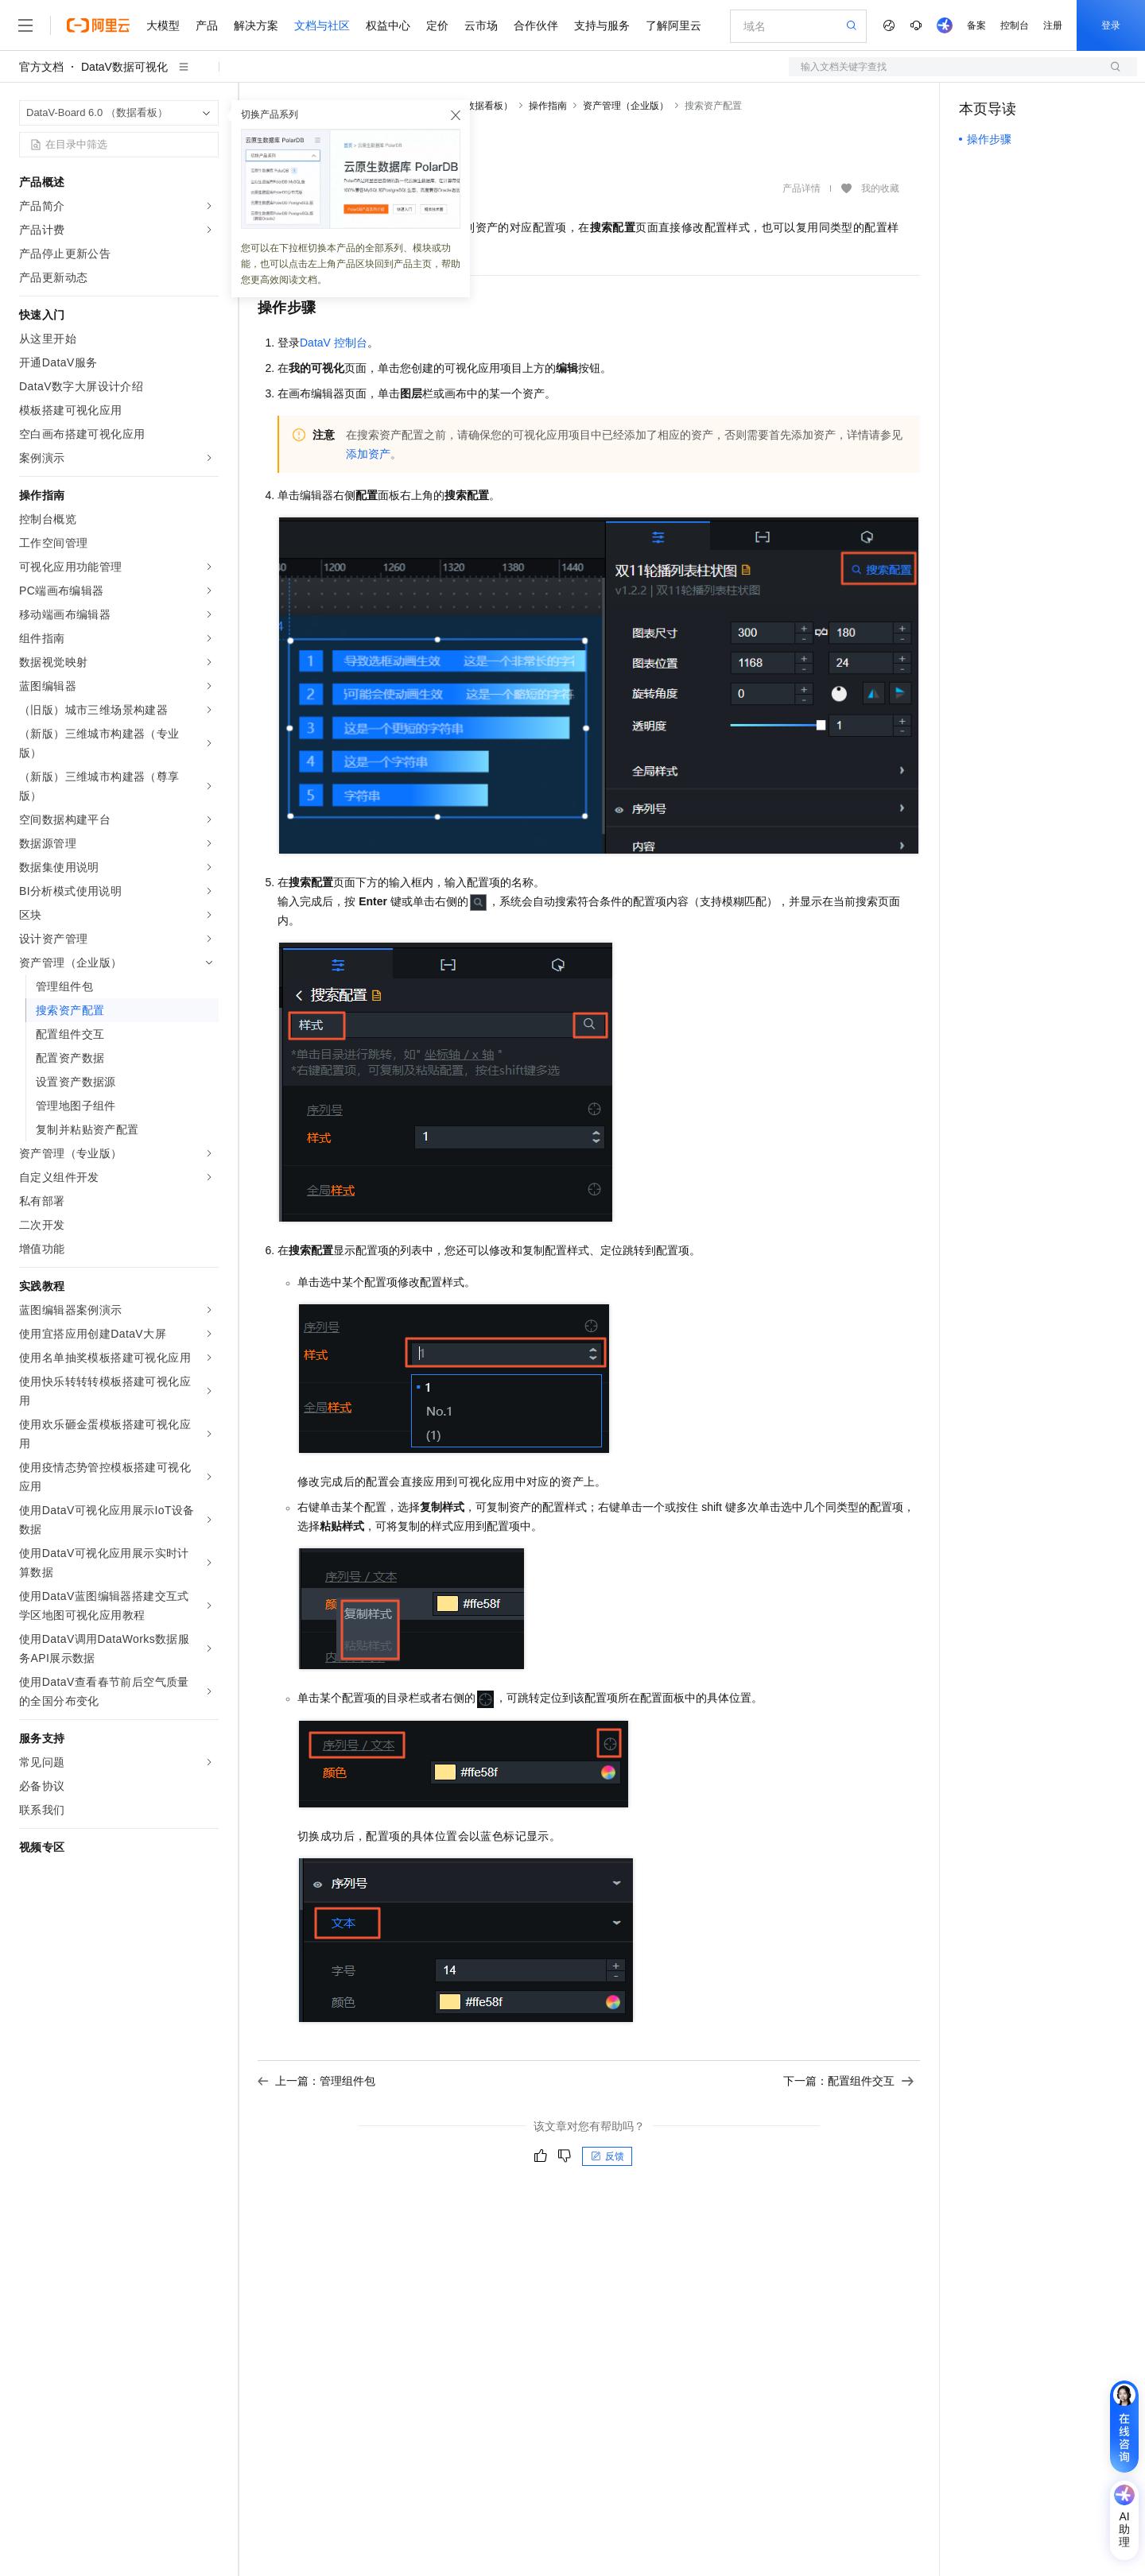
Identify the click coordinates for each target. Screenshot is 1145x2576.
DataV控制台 (333, 342)
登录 (1110, 25)
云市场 (481, 25)
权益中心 (388, 25)
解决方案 (256, 25)
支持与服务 (602, 25)
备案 (976, 25)
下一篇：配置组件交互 (848, 2080)
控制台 (1014, 25)
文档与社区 (322, 25)
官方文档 (41, 66)
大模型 (163, 25)
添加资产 (368, 453)
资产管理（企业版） (626, 105)
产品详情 (801, 188)
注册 (1052, 25)
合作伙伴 (536, 25)
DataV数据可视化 (124, 66)
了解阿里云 (673, 25)
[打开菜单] (25, 25)
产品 (207, 25)
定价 (437, 25)
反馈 (607, 2156)
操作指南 (548, 105)
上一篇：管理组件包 (316, 2080)
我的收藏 (880, 189)
